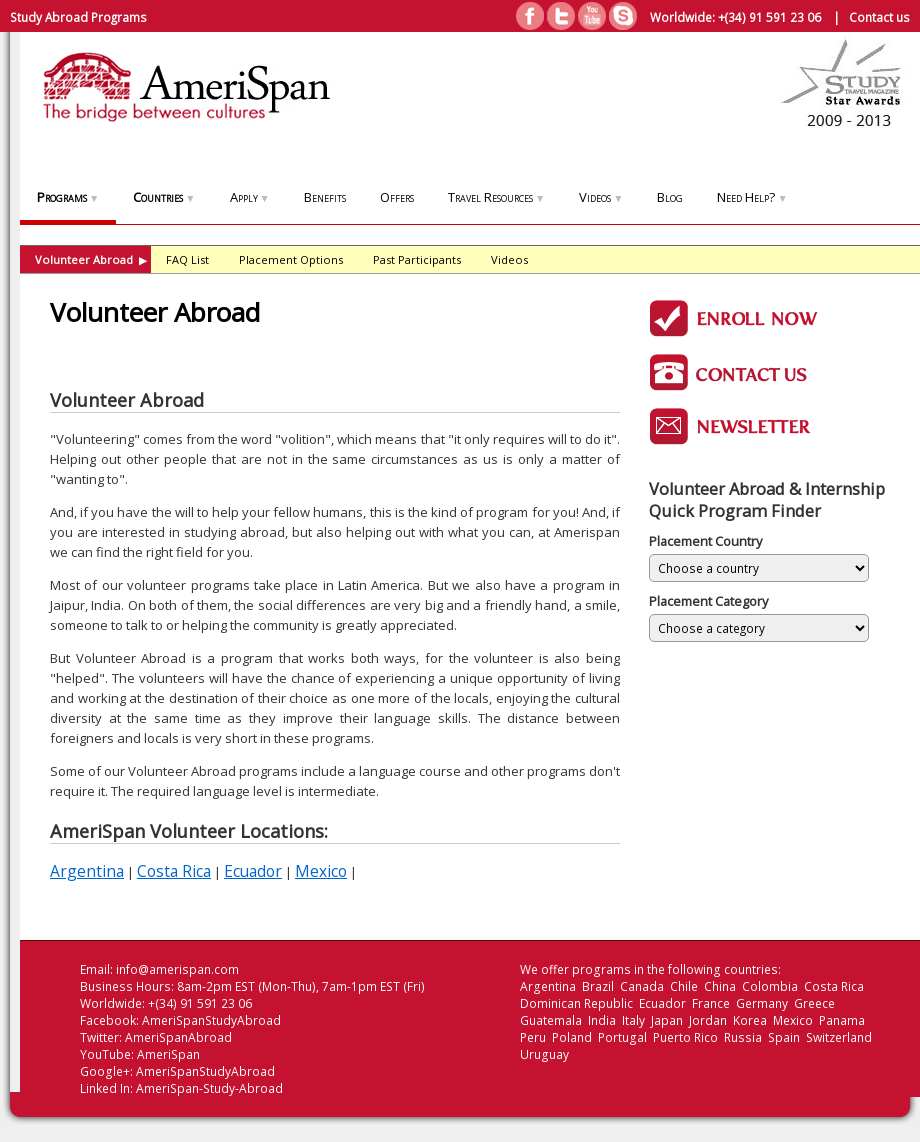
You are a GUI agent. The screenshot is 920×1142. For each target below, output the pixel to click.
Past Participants (417, 259)
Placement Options (291, 259)
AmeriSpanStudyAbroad (211, 1020)
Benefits (325, 197)
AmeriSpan (168, 1054)
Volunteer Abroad (91, 259)
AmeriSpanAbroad (178, 1037)
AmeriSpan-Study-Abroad (209, 1088)
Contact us (879, 17)
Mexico (321, 871)
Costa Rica (174, 871)
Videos (601, 197)
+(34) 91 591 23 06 (769, 17)
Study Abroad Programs (78, 17)
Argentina (87, 871)
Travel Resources (496, 197)
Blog (670, 197)
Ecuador (253, 871)
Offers (397, 197)
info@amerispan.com (177, 969)
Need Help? (752, 197)
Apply (250, 197)
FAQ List (187, 259)
